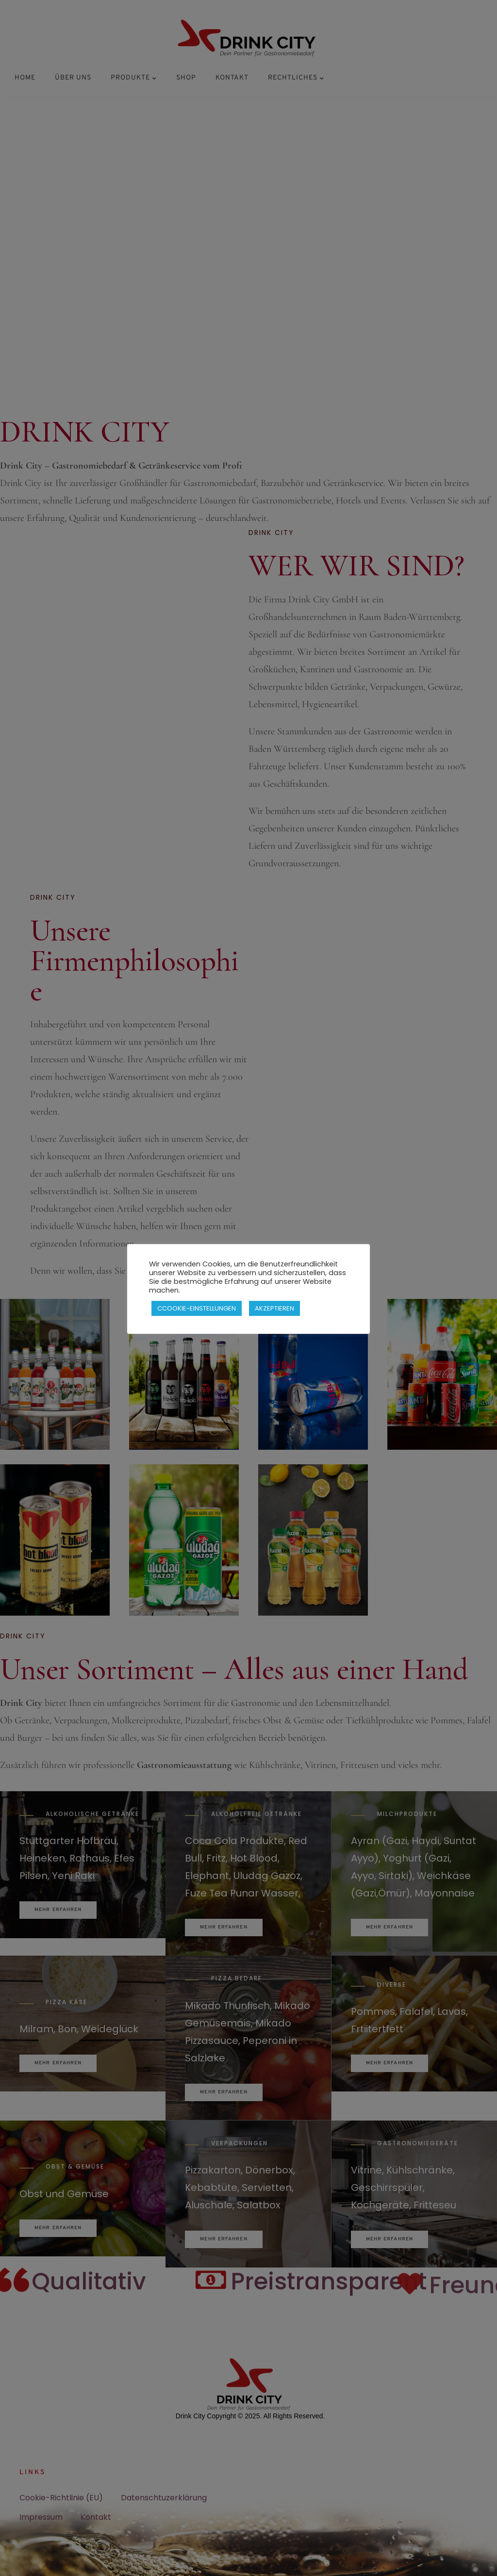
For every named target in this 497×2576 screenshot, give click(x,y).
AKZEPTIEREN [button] (274, 1308)
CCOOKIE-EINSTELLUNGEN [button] (196, 1308)
